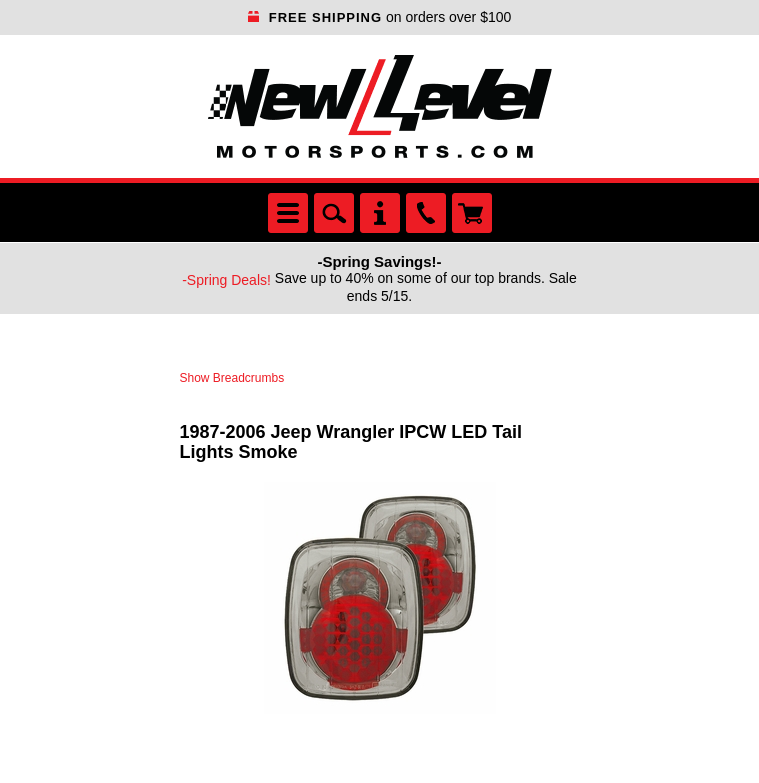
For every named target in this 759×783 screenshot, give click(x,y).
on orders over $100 (380, 17)
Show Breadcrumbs (232, 378)
